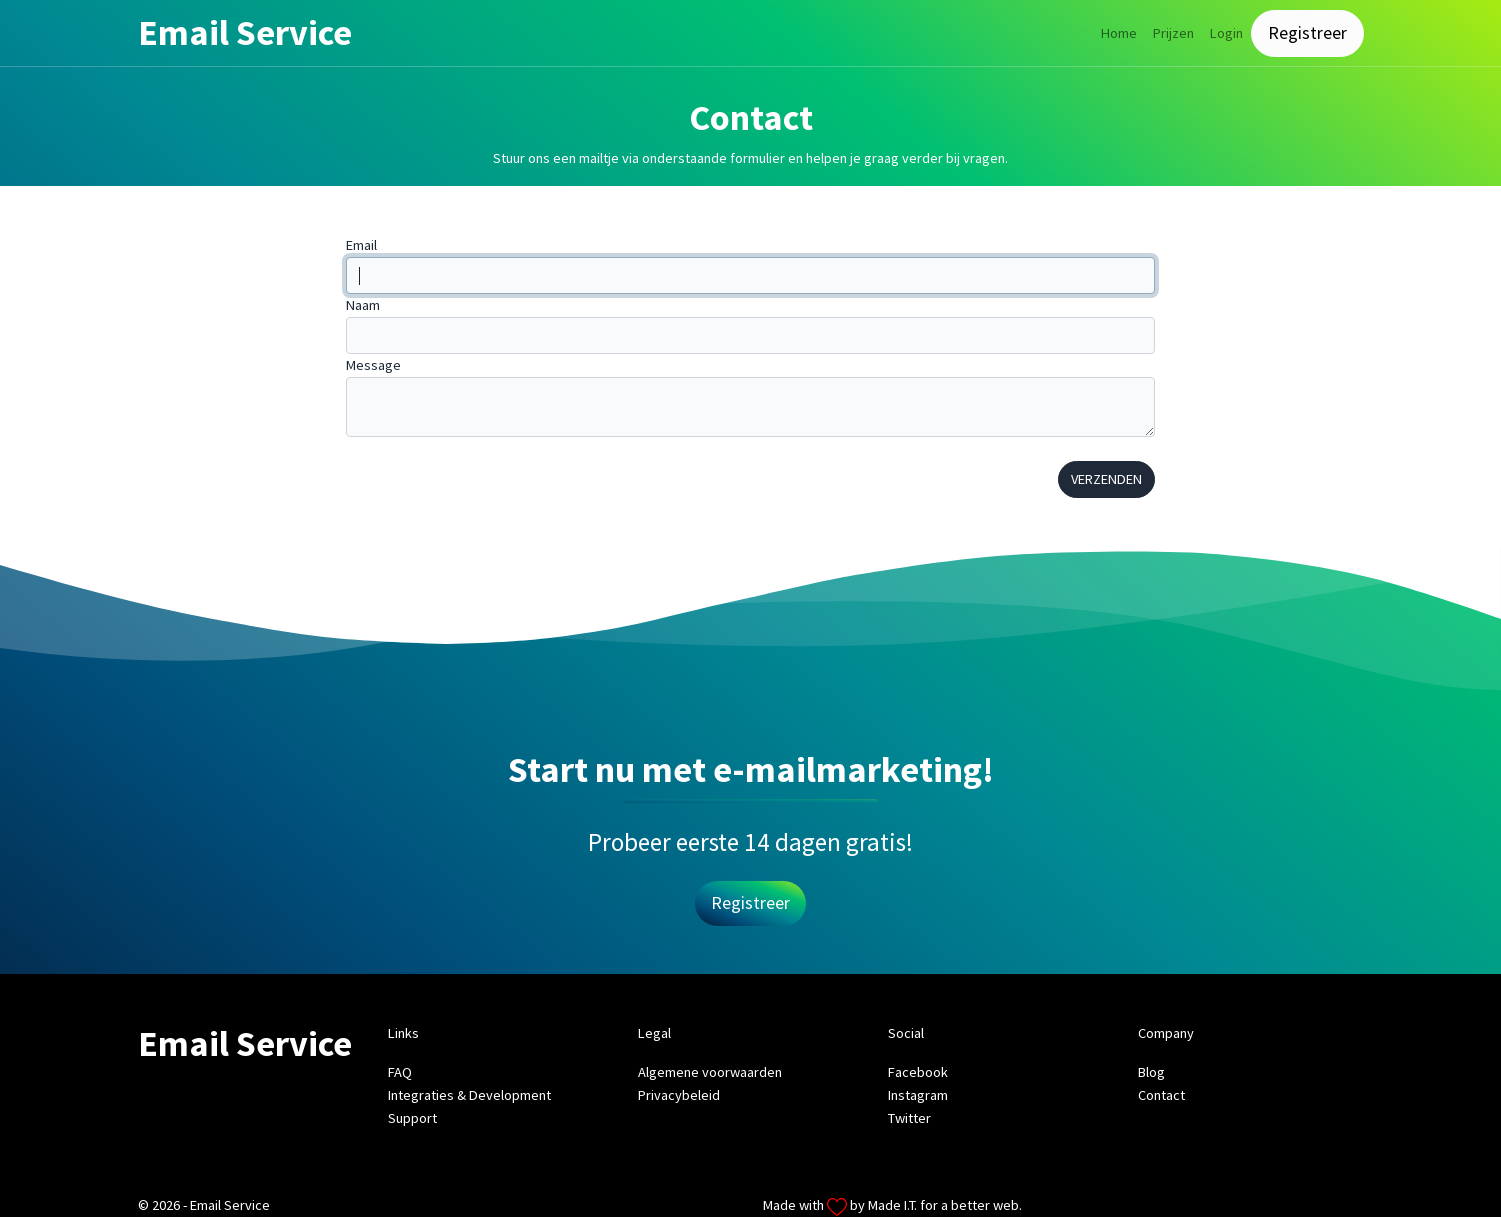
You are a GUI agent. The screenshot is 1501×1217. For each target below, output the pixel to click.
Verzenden (1106, 479)
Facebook (918, 1072)
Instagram (918, 1095)
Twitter (909, 1118)
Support (412, 1118)
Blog (1151, 1072)
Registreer (1307, 32)
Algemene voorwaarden (710, 1072)
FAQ (400, 1072)
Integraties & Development (469, 1095)
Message (373, 365)
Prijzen (1173, 33)
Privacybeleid (679, 1095)
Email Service (245, 32)
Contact (1161, 1095)
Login (1226, 33)
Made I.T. (892, 1205)
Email (361, 245)
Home (1119, 33)
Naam (363, 305)
